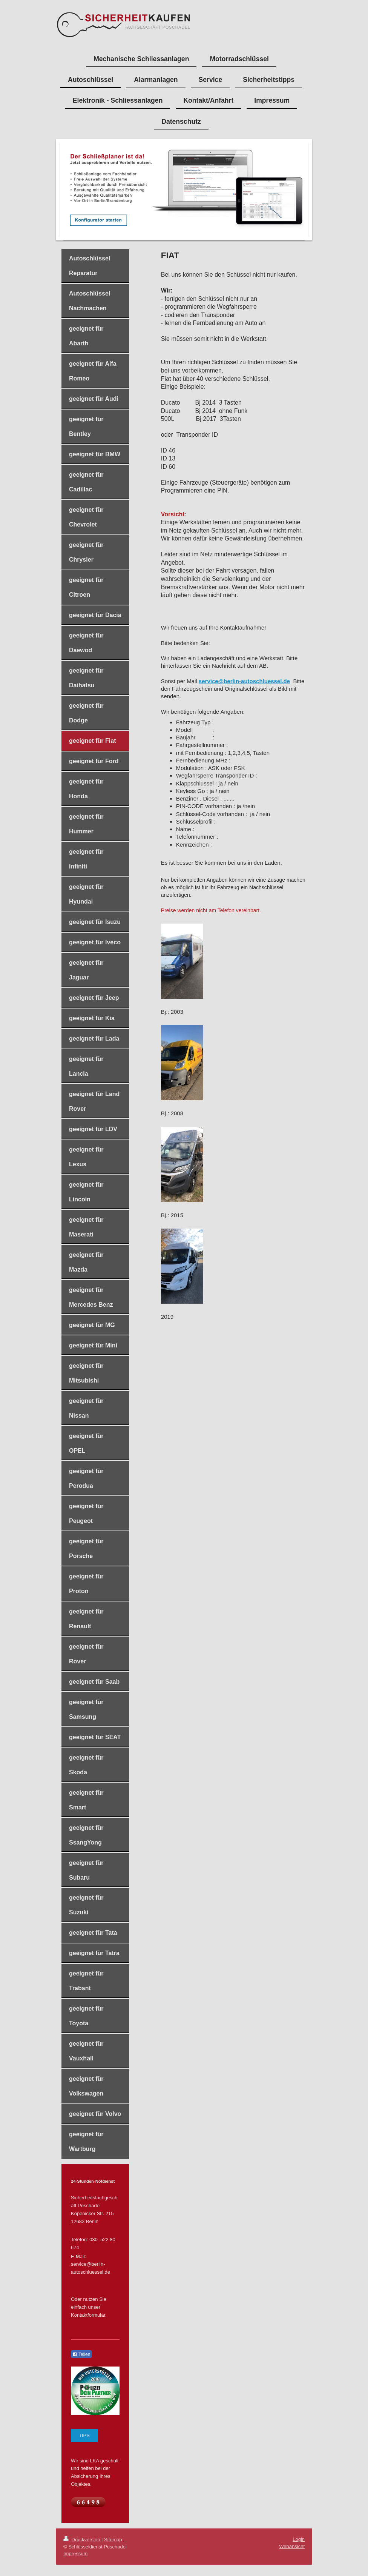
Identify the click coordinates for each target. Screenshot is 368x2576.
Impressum (75, 2553)
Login (299, 2539)
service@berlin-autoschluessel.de (244, 681)
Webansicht (292, 2546)
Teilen (81, 2354)
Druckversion (82, 2539)
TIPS (84, 2435)
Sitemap (113, 2539)
